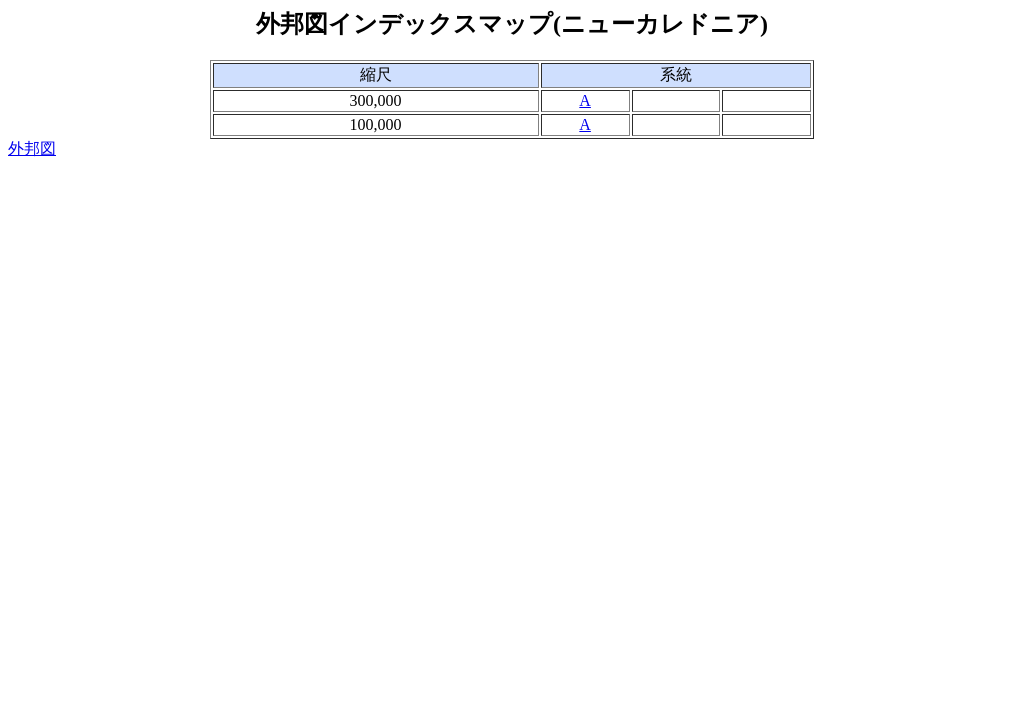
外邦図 (32, 148)
